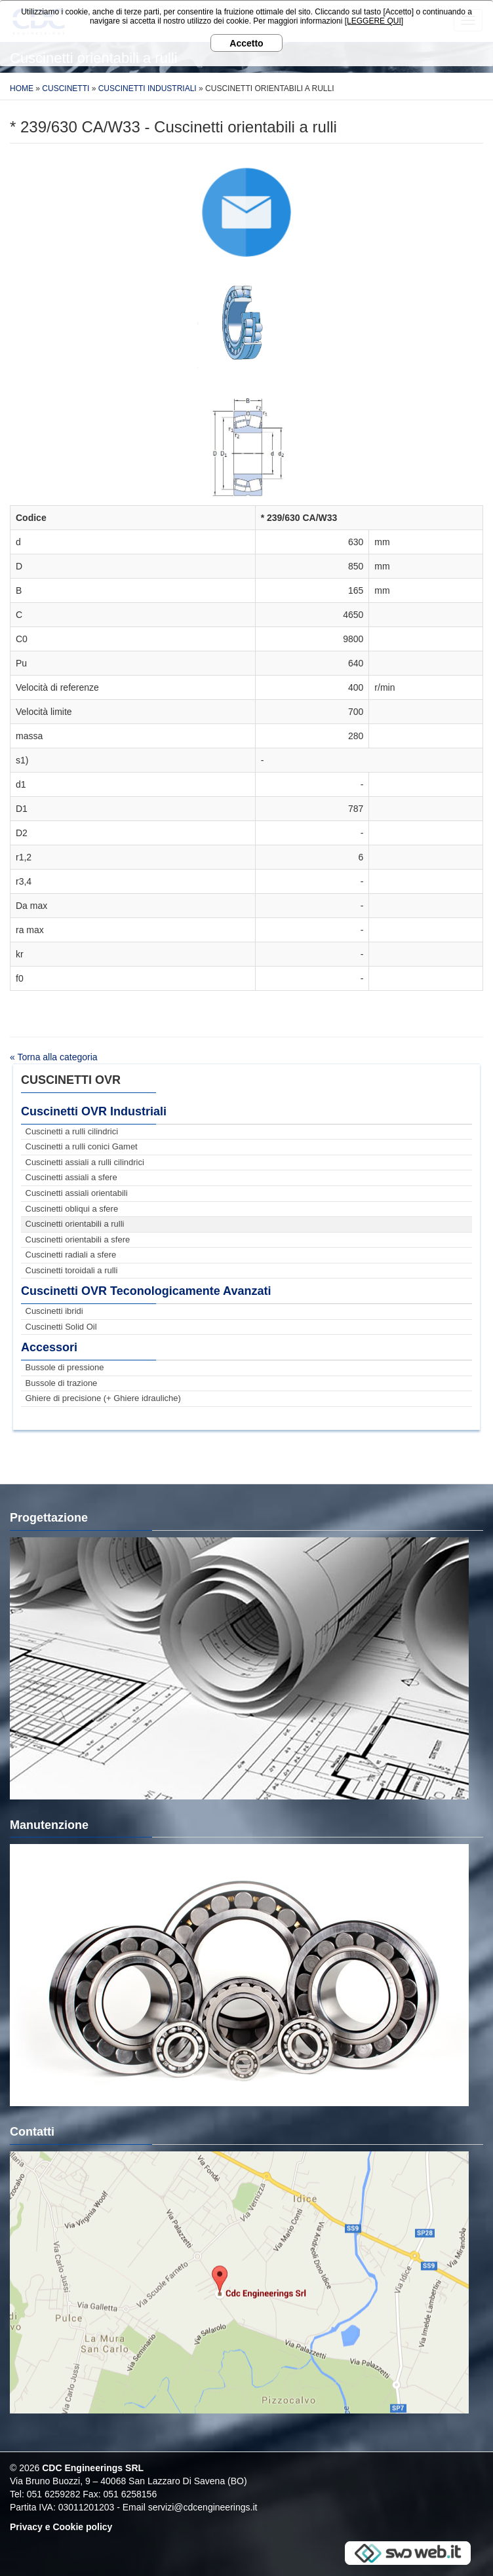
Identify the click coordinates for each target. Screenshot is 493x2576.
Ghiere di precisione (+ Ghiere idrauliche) (103, 1398)
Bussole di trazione (62, 1383)
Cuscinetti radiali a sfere (71, 1254)
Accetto (246, 43)
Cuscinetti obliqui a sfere (72, 1209)
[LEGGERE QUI (373, 21)
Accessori (49, 1347)
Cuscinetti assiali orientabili (77, 1193)
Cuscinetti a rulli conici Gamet (82, 1146)
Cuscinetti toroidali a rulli (72, 1270)
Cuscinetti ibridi (54, 1311)
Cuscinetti (65, 88)
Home (21, 88)
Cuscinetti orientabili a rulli (75, 1224)
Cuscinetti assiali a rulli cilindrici (85, 1162)
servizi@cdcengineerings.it (203, 2507)
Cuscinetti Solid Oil (61, 1327)
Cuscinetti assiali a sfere (71, 1177)
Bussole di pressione (65, 1367)
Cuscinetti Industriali (147, 88)
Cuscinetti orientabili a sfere (78, 1239)
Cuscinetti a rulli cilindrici (72, 1131)
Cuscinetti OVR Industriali (94, 1111)
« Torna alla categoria (54, 1057)
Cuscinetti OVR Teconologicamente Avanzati (146, 1291)
